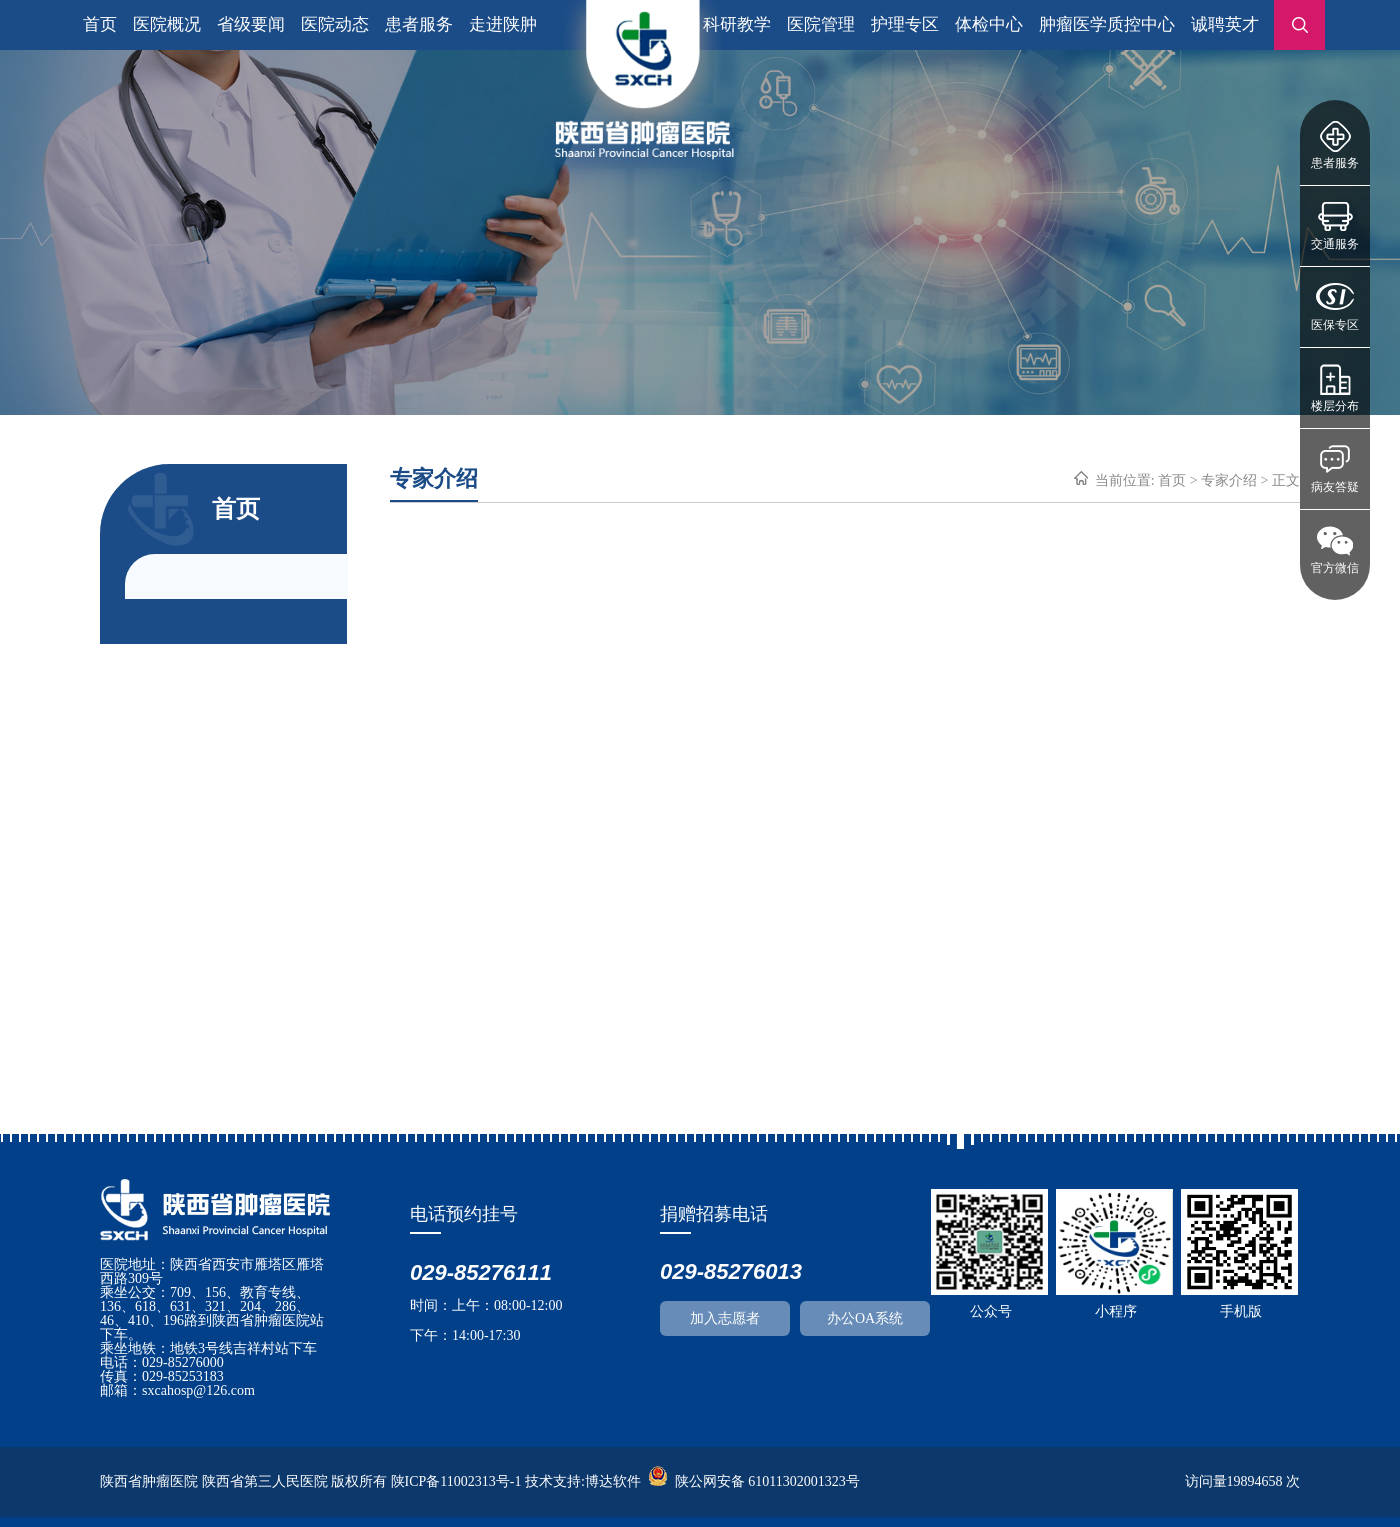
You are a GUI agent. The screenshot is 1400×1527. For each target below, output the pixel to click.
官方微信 (1335, 568)
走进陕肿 (503, 24)
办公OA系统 (865, 1318)
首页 (100, 24)
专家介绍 (1229, 480)
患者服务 (1335, 163)
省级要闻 (251, 24)
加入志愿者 (725, 1318)
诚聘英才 (1225, 24)
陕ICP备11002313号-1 (456, 1481)
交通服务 (1335, 244)
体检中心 (989, 24)
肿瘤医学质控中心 (1107, 24)
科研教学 (737, 24)
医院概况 (167, 24)
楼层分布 (1335, 406)
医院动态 (335, 24)
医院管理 (821, 24)
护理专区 (905, 24)
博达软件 (613, 1481)
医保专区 (1335, 325)
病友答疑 (1335, 487)
